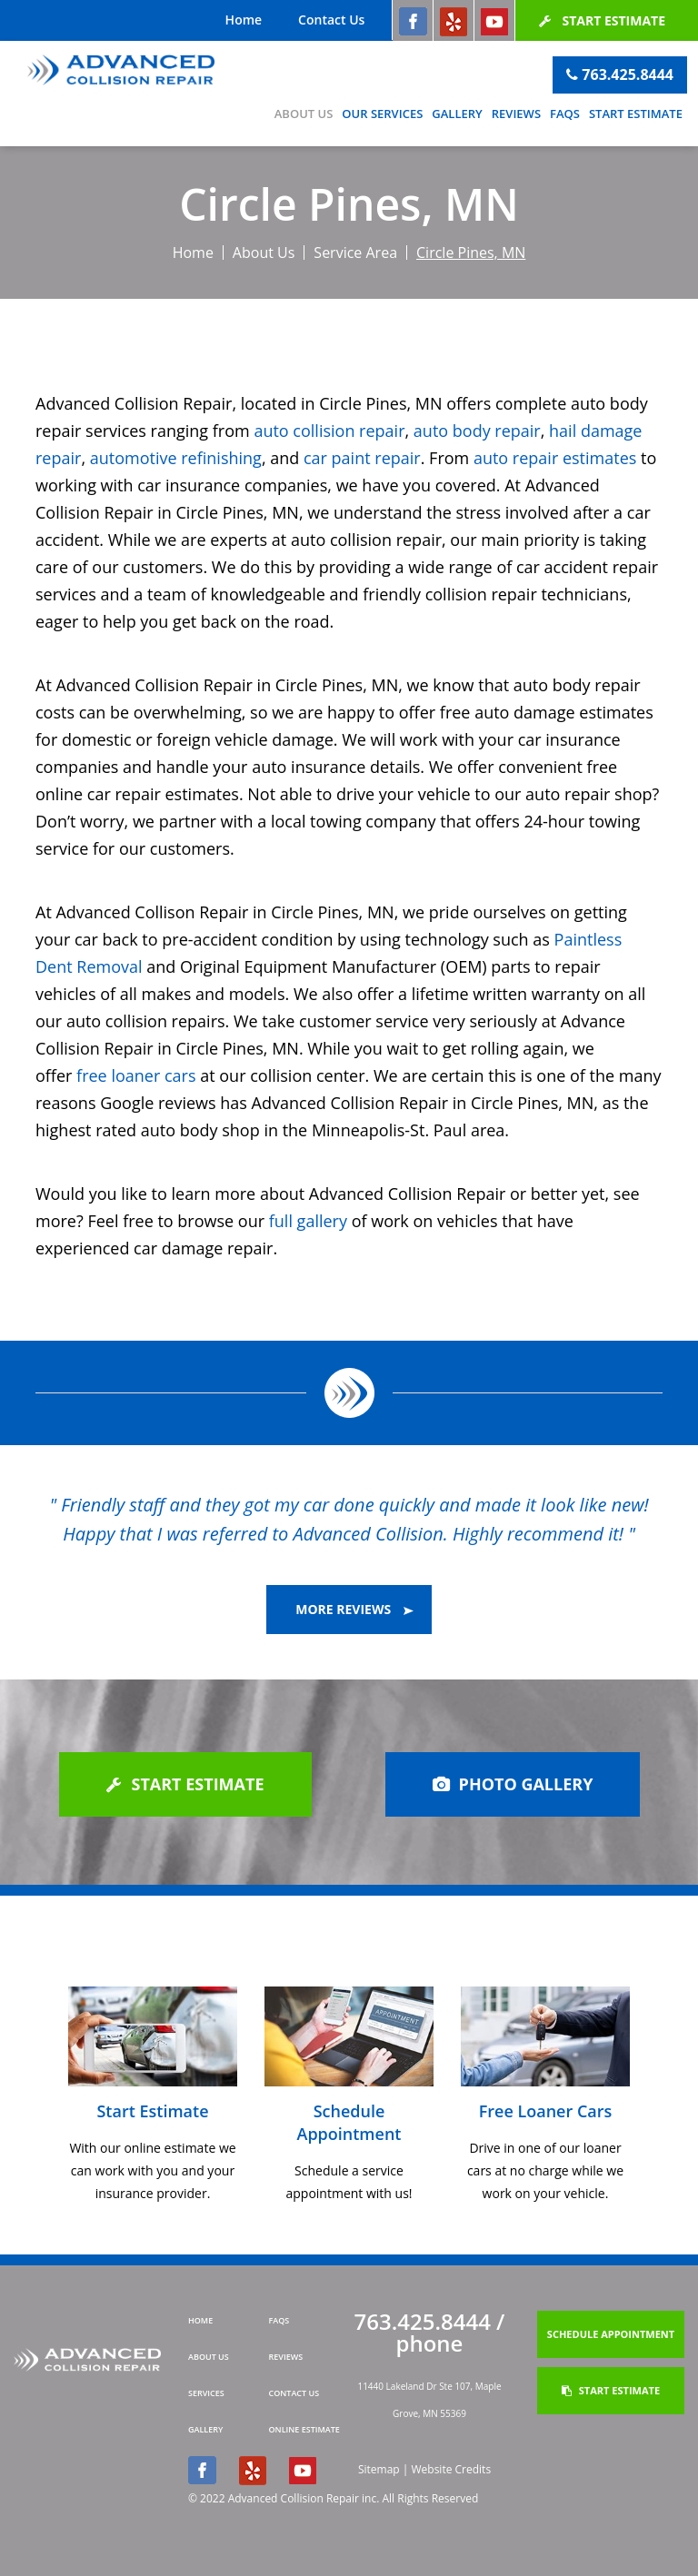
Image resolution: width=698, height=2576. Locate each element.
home (200, 2320)
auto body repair (477, 430)
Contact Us (331, 19)
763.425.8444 (619, 74)
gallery (205, 2429)
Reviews (516, 113)
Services (206, 2393)
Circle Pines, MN (470, 252)
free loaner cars (135, 1075)
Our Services (382, 113)
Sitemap (379, 2469)
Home (244, 19)
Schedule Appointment (610, 2334)
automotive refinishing (176, 458)
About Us (304, 113)
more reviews (354, 1609)
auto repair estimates (555, 458)
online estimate (304, 2429)
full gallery (308, 1221)
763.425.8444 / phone (429, 2332)
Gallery (457, 113)
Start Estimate (602, 20)
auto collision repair (329, 430)
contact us (294, 2393)
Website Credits (451, 2469)
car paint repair (362, 458)
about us (208, 2357)
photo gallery (513, 1784)
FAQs (565, 113)
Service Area (355, 252)
